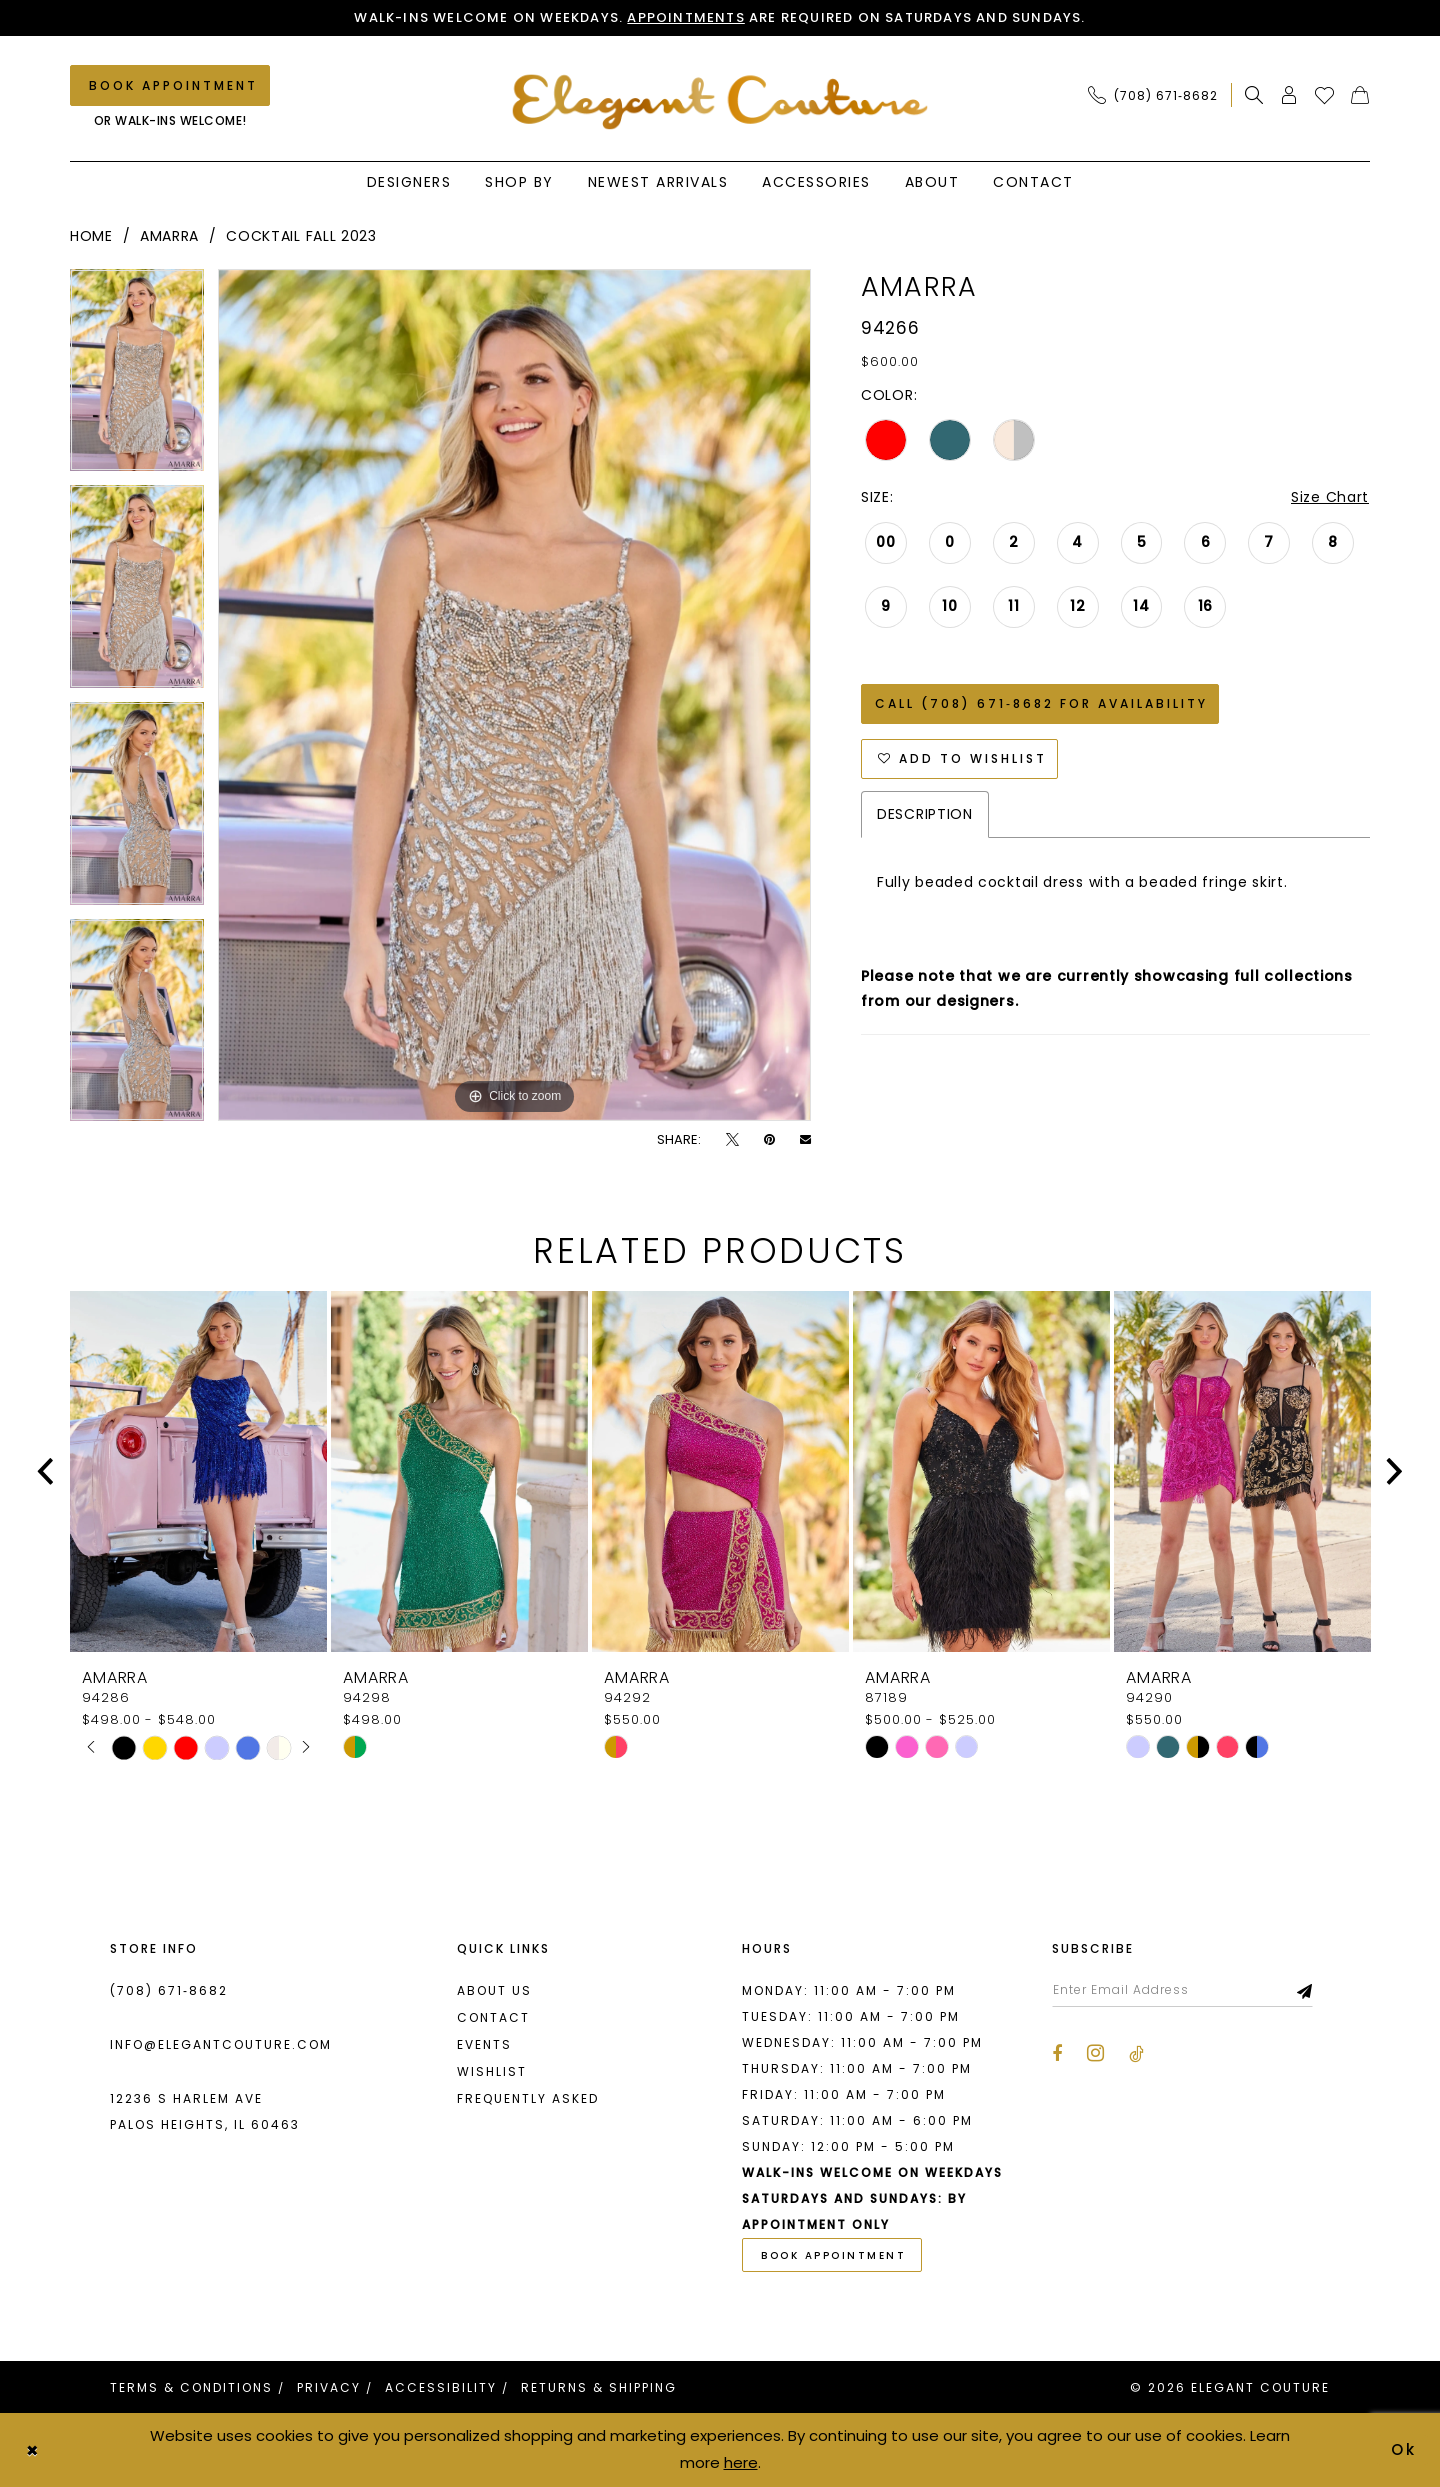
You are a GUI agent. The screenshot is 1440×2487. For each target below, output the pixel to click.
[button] (1289, 95)
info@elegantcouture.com (221, 2044)
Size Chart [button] (1330, 497)
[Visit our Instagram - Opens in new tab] (1095, 2053)
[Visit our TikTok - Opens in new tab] (1136, 2054)
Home (91, 236)
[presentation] (198, 1471)
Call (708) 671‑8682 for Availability (1041, 703)
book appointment (833, 2255)
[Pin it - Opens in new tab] (769, 1139)
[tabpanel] (137, 377)
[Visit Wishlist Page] (1325, 95)
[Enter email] (1182, 1990)
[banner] (720, 101)
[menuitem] (1158, 95)
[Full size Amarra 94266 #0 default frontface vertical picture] (514, 695)
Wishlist (492, 2071)
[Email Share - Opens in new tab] (805, 1139)
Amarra (169, 236)
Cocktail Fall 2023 (301, 236)
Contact (493, 2017)
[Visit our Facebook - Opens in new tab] (1057, 2054)
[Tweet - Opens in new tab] (732, 1139)
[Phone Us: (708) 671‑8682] (1153, 95)
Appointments (685, 17)
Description (925, 814)
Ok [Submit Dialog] (1405, 2449)
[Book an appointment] (170, 85)
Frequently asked (528, 2098)
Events (484, 2044)
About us (494, 1990)
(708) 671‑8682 (169, 1990)
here (741, 2462)
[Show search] (1254, 95)
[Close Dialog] (32, 2450)
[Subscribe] (1305, 1990)
